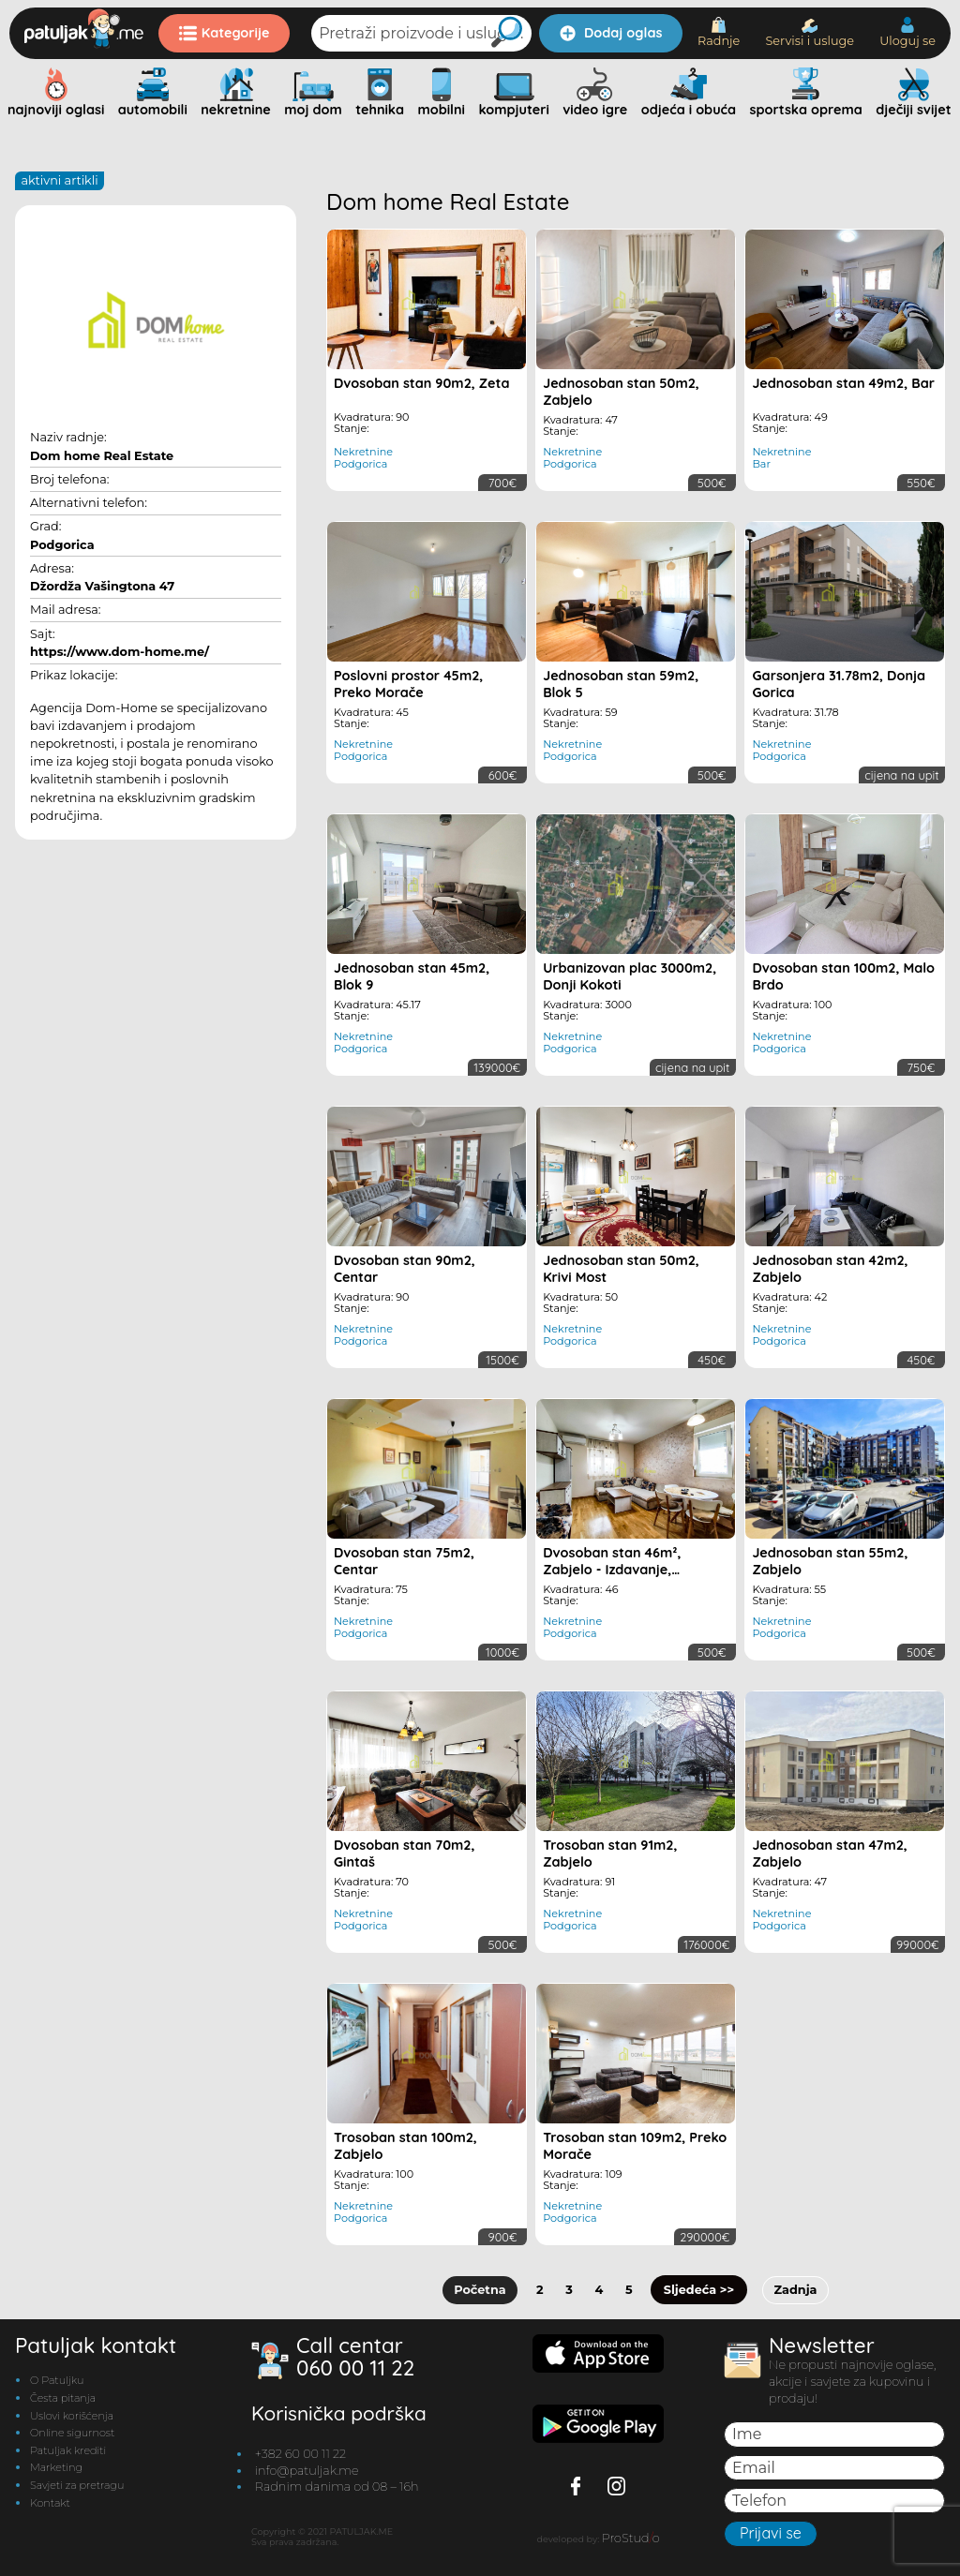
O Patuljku (56, 2380)
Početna (480, 2290)
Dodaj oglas (611, 32)
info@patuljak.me (307, 2470)
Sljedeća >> (699, 2290)
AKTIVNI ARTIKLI (59, 180)
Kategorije (224, 32)
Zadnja (795, 2290)
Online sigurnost (72, 2432)
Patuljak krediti (68, 2449)
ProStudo (631, 2537)
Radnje (719, 32)
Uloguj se (907, 32)
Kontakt (50, 2502)
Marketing (56, 2467)
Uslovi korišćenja (71, 2414)
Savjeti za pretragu (77, 2484)
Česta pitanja (63, 2398)
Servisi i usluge (809, 33)
